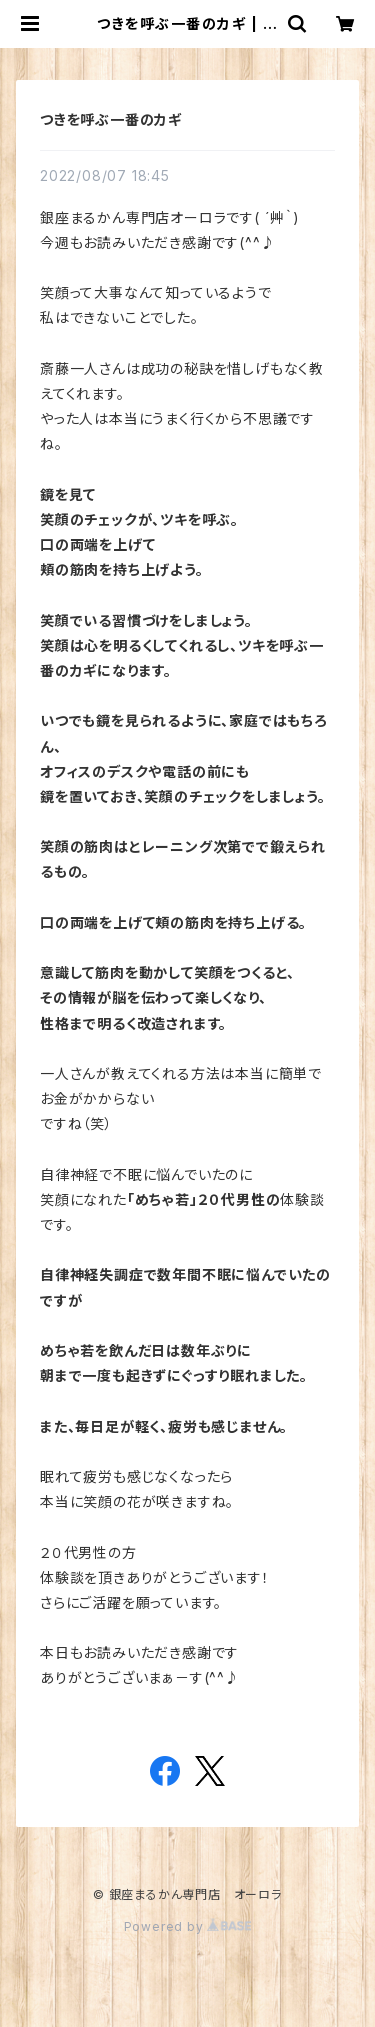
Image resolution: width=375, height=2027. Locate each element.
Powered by (188, 1926)
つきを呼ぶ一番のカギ (111, 119)
